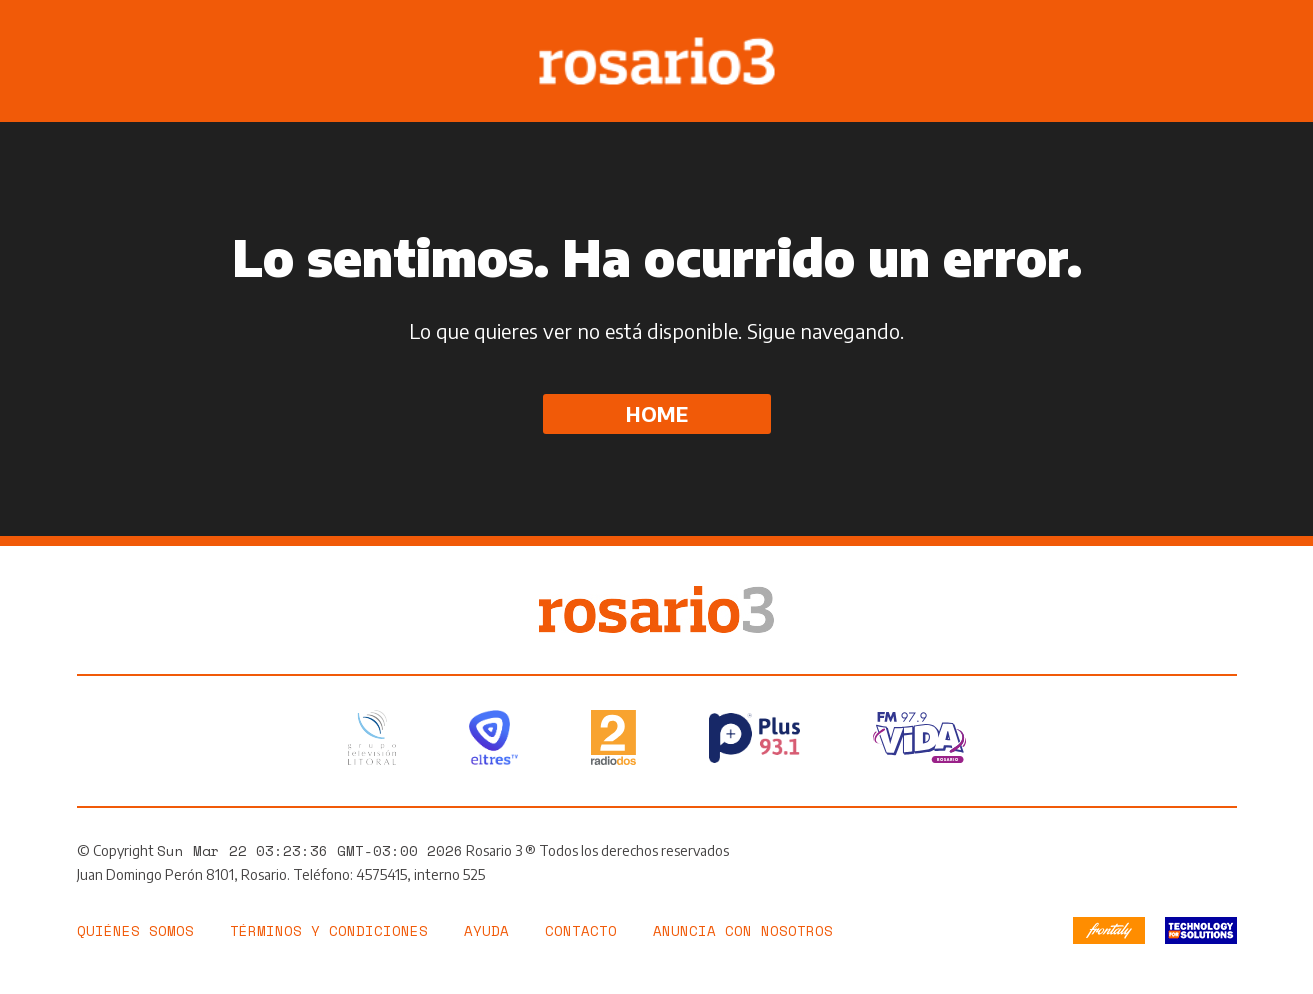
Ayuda (486, 930)
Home (657, 413)
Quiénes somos (135, 930)
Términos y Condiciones (329, 930)
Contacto (581, 930)
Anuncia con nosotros (743, 930)
